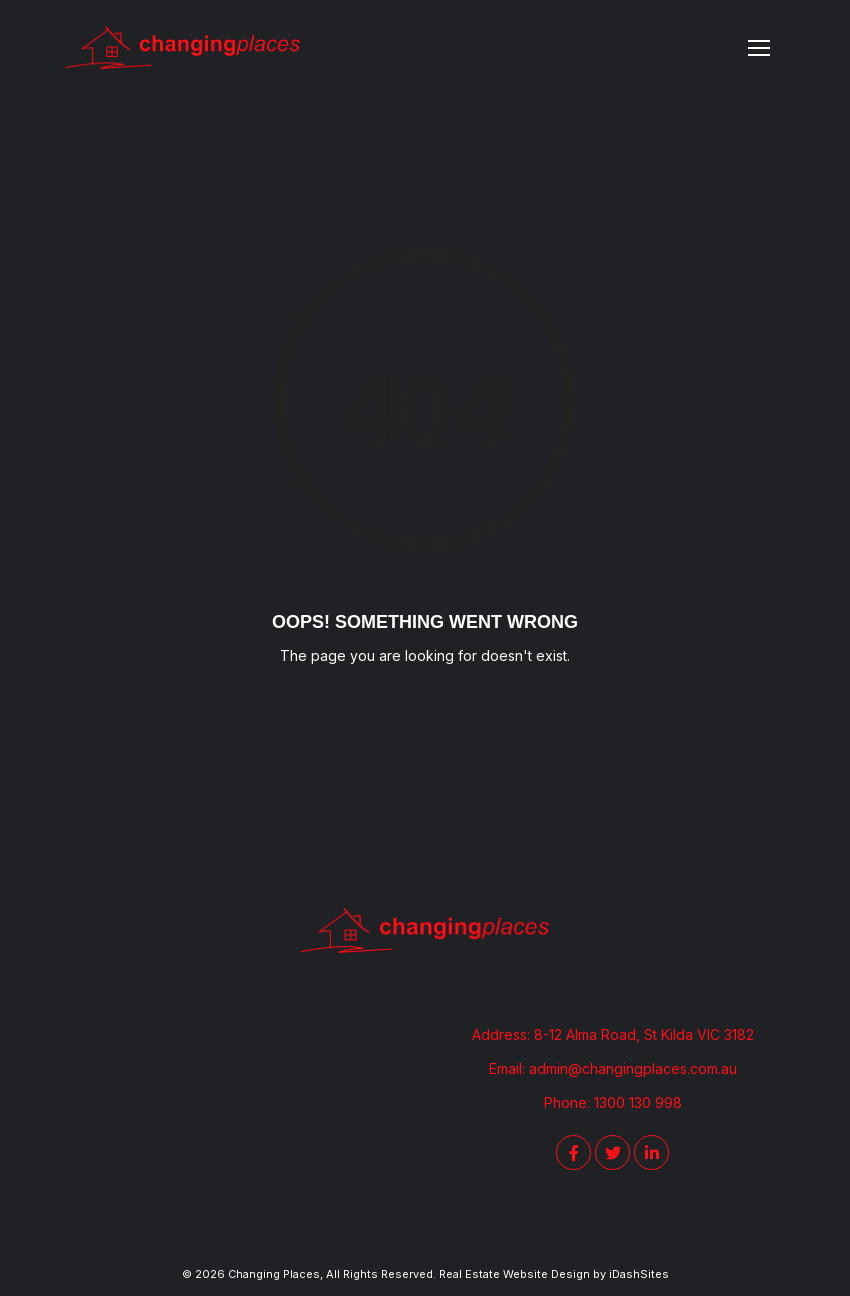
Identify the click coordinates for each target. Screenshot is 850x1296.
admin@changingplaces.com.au (633, 1068)
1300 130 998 (638, 1102)
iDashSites (639, 1274)
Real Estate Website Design (514, 1274)
